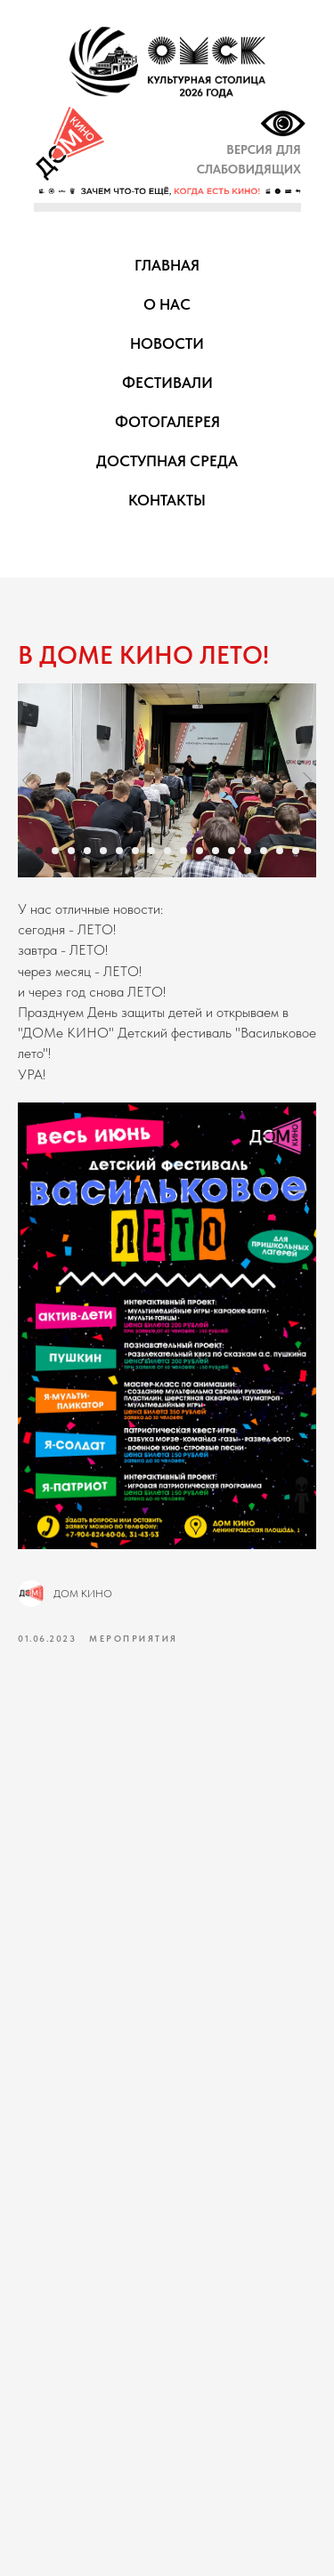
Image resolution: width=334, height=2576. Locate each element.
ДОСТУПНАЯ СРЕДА (167, 461)
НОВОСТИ (167, 343)
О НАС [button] (167, 304)
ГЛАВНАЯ (167, 265)
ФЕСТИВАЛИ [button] (167, 383)
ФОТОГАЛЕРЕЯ (167, 422)
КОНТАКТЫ (167, 500)
